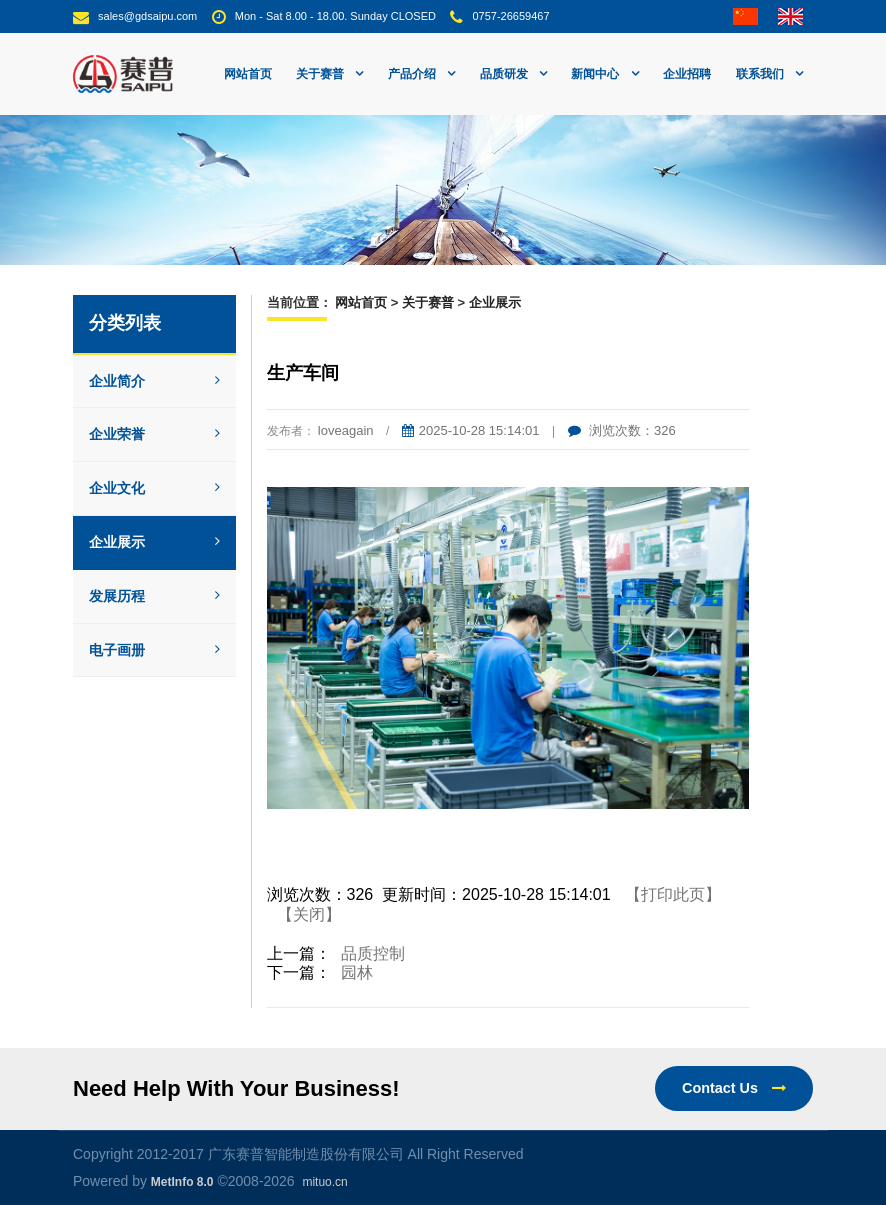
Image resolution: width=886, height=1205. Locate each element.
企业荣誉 (154, 434)
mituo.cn (324, 1182)
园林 (357, 972)
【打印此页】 (673, 894)
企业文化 (154, 488)
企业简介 (154, 381)
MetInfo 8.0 (182, 1182)
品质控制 (373, 953)
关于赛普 (428, 302)
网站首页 (248, 74)
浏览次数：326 (622, 430)
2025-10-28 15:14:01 (471, 430)
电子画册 (154, 650)
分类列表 (125, 323)
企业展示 (154, 542)
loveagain (346, 430)
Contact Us (734, 1088)
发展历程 (154, 596)
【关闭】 (309, 914)
